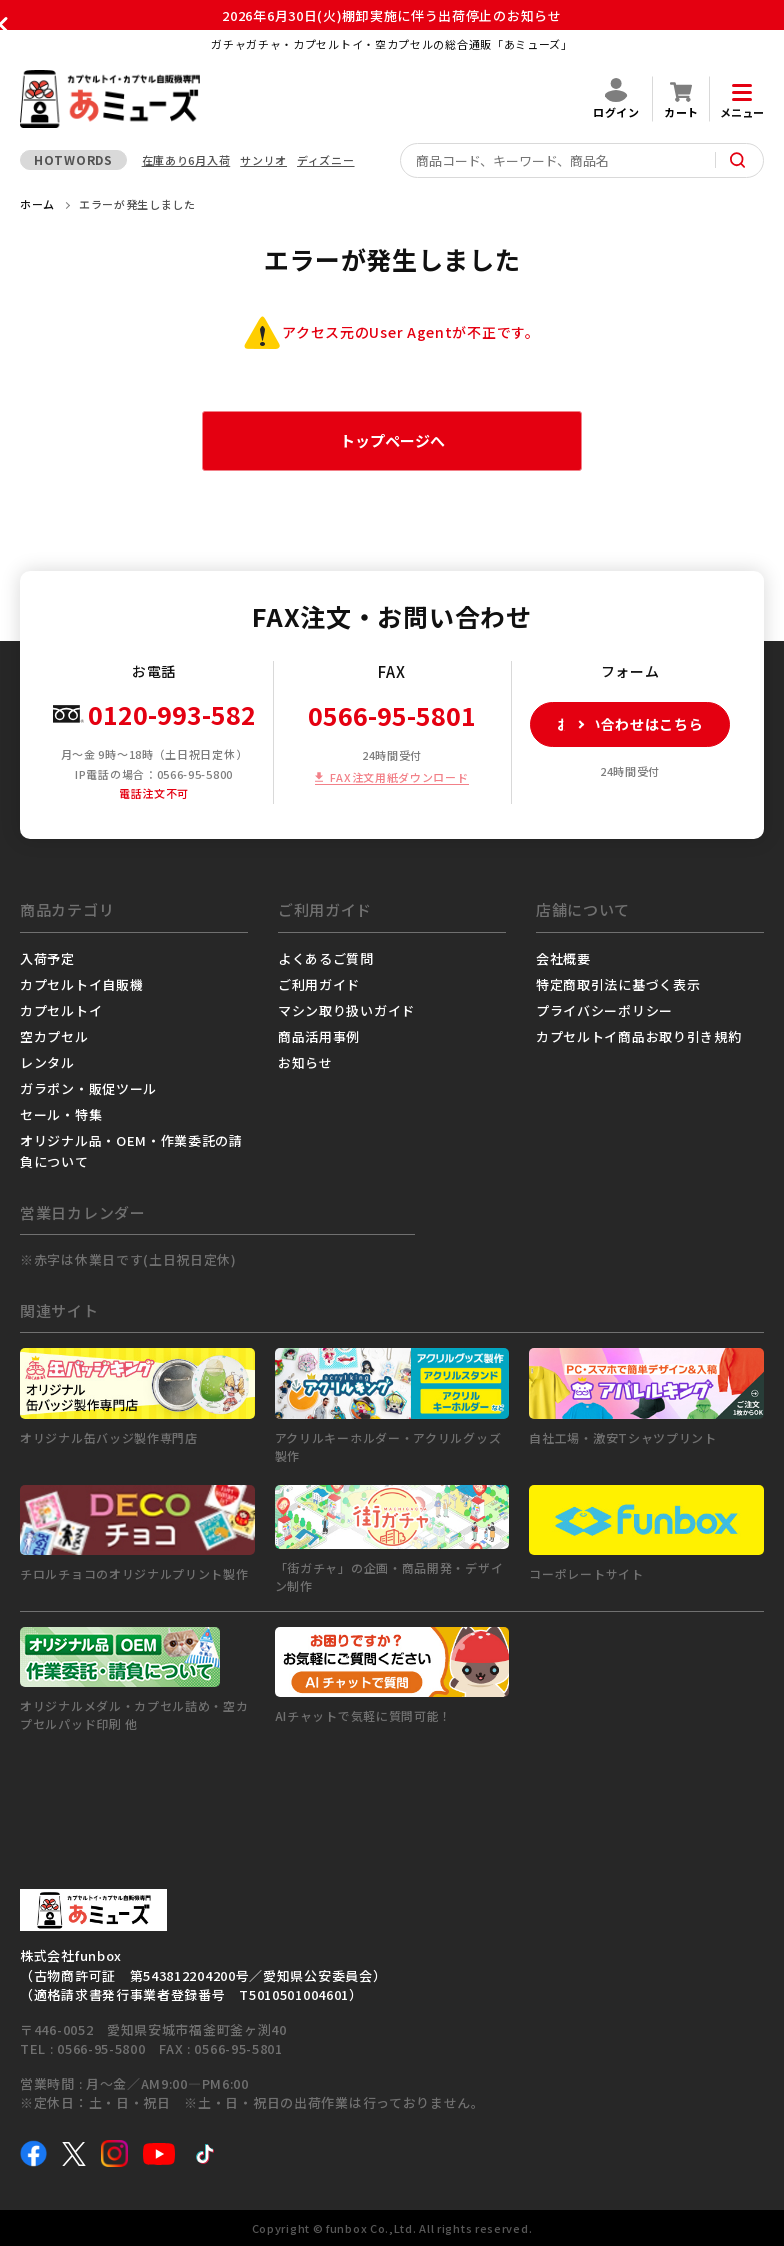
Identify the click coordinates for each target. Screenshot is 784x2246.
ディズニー (326, 160)
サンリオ (263, 160)
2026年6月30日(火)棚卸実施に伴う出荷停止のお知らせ (391, 15)
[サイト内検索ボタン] (738, 160)
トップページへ (392, 440)
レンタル (47, 1062)
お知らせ (305, 1062)
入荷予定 (47, 958)
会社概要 (563, 958)
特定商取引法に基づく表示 (618, 984)
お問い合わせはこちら (617, 724)
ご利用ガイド (319, 984)
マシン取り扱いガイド (346, 1010)
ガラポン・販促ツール (88, 1088)
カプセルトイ (61, 1010)
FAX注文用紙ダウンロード (399, 777)
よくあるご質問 (326, 958)
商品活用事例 (319, 1036)
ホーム (37, 204)
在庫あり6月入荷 (186, 160)
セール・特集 (61, 1114)
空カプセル (54, 1036)
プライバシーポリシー (604, 1010)
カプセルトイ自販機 (81, 984)
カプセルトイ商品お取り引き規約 (639, 1036)
